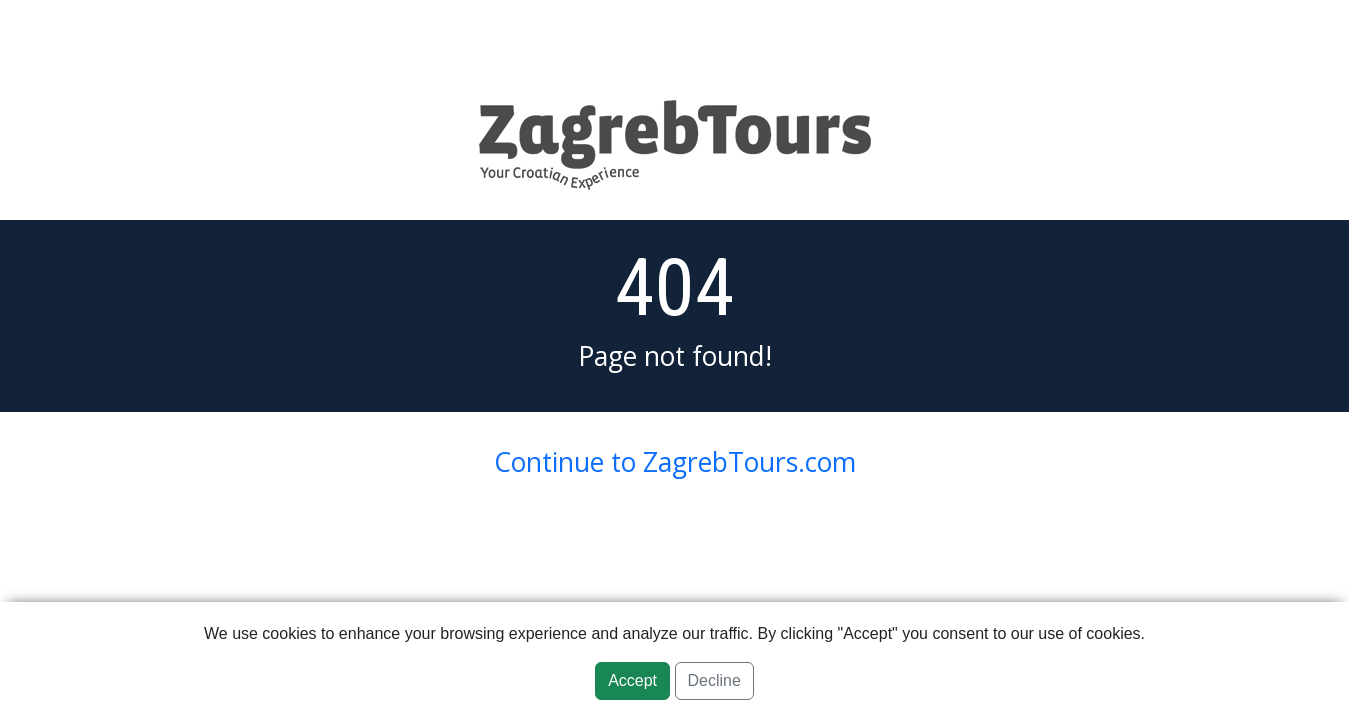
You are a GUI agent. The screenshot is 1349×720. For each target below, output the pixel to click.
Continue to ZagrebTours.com (675, 462)
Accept (632, 680)
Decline (714, 680)
